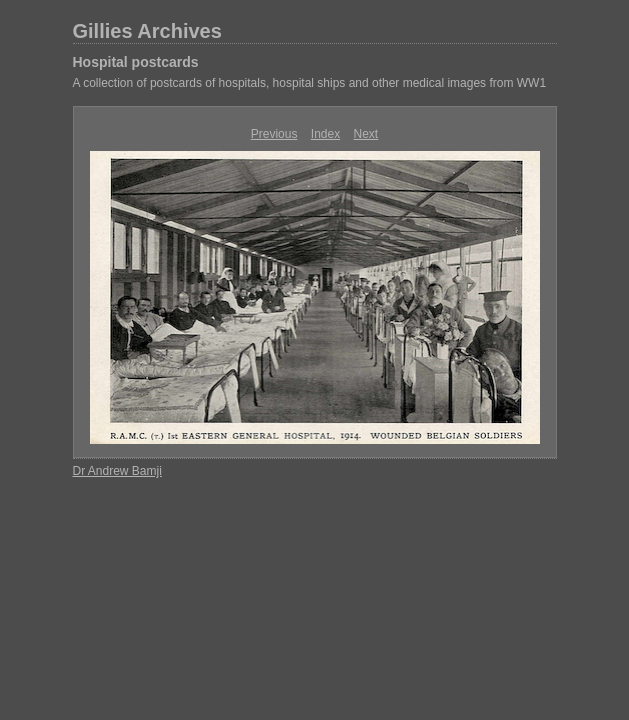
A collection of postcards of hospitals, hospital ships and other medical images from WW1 (310, 83)
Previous (274, 134)
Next (366, 134)
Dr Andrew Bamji (117, 471)
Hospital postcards (136, 62)
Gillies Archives (147, 31)
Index (325, 134)
